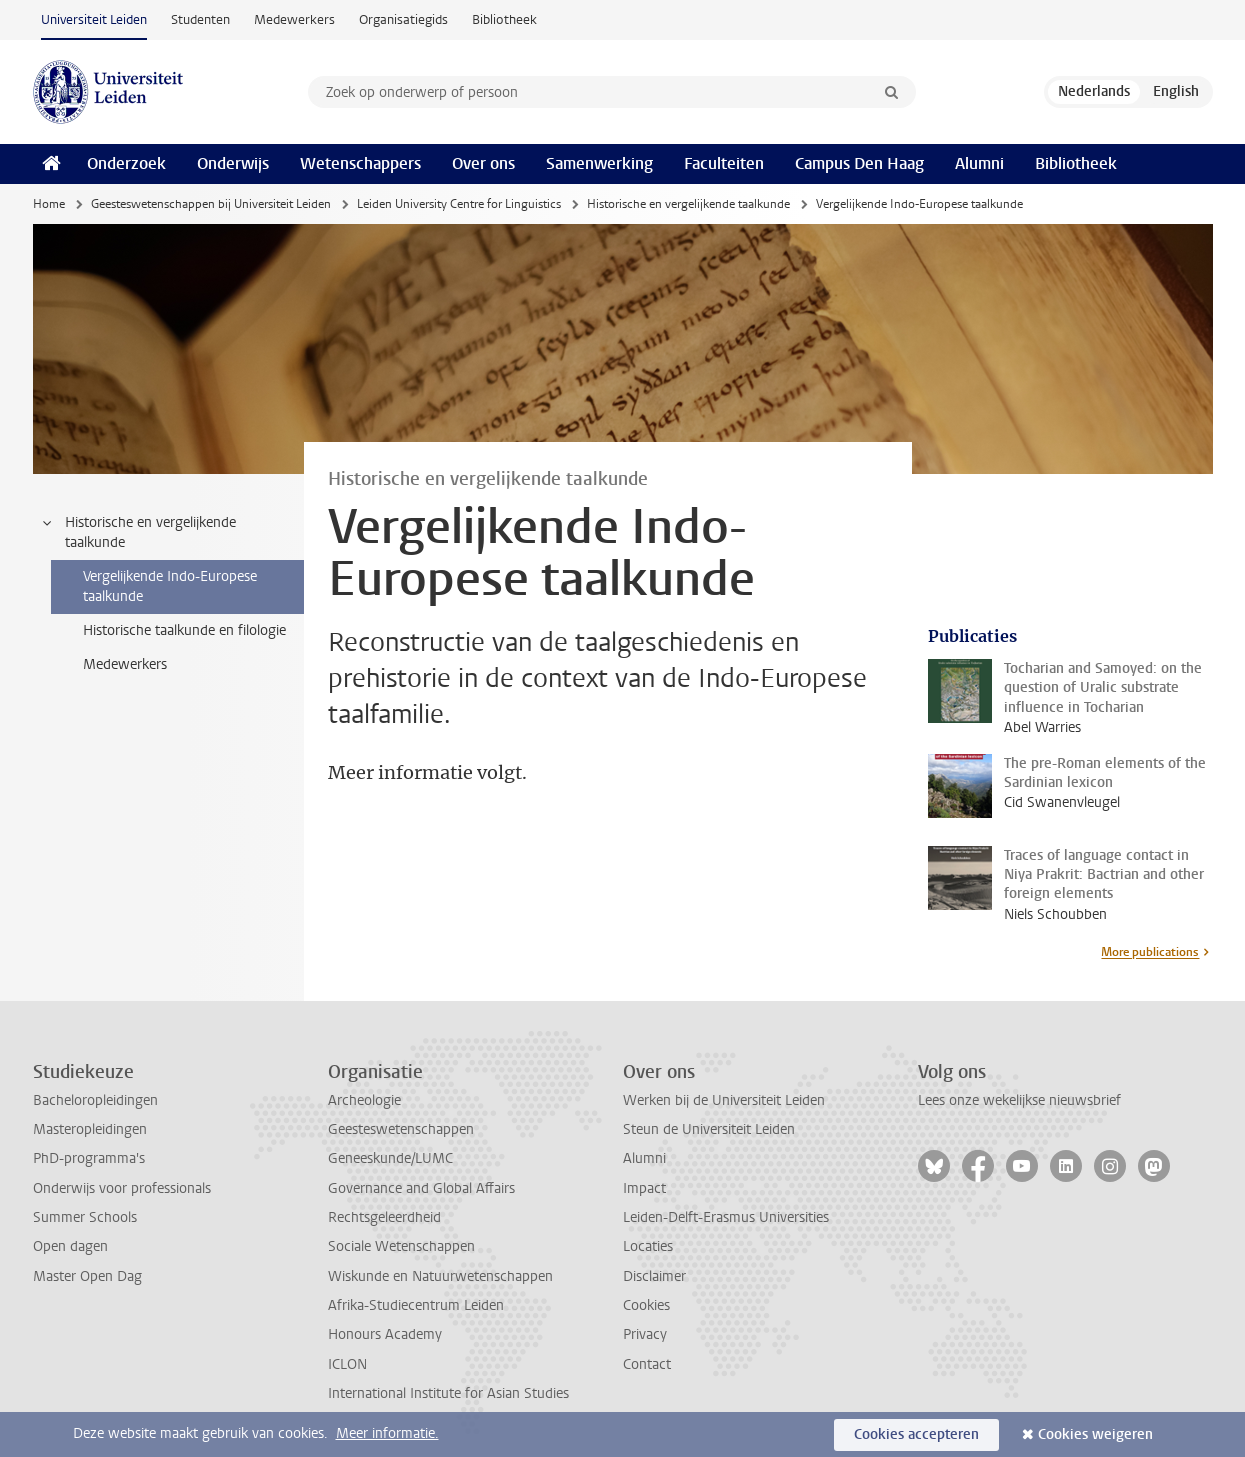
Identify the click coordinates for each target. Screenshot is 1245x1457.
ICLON (347, 1364)
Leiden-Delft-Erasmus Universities (726, 1217)
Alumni (979, 163)
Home (49, 204)
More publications (1150, 952)
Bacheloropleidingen (95, 1100)
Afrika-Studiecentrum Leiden (416, 1305)
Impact (644, 1188)
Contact (647, 1364)
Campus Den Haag (859, 163)
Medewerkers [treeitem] (125, 664)
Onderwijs (233, 163)
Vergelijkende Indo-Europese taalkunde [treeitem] (170, 586)
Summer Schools (85, 1217)
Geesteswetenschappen (401, 1129)
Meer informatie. (387, 1433)
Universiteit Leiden (94, 19)
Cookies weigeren (1095, 1434)
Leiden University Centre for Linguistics (459, 204)
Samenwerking (599, 163)
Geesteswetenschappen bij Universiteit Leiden (211, 204)
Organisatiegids (403, 19)
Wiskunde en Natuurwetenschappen (440, 1276)
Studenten (200, 19)
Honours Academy (385, 1334)
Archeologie (364, 1100)
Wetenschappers (360, 163)
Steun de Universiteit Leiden (709, 1129)
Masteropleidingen (90, 1129)
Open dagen (70, 1246)
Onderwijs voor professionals (122, 1188)
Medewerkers (294, 19)
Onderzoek (126, 163)
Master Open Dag (87, 1276)
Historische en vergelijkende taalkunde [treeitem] (138, 532)
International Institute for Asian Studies (448, 1393)
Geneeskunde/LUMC (390, 1158)
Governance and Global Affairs (421, 1188)
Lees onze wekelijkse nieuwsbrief (1019, 1100)
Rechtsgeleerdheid (384, 1217)
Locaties (648, 1246)
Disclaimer (654, 1276)
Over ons (483, 163)
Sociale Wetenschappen (401, 1246)
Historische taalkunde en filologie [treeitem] (184, 630)
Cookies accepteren (916, 1434)
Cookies (646, 1305)
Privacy (645, 1334)
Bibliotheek (504, 19)
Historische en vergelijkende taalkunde (688, 204)
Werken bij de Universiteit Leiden (724, 1100)
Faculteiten (724, 163)
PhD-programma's (89, 1158)
